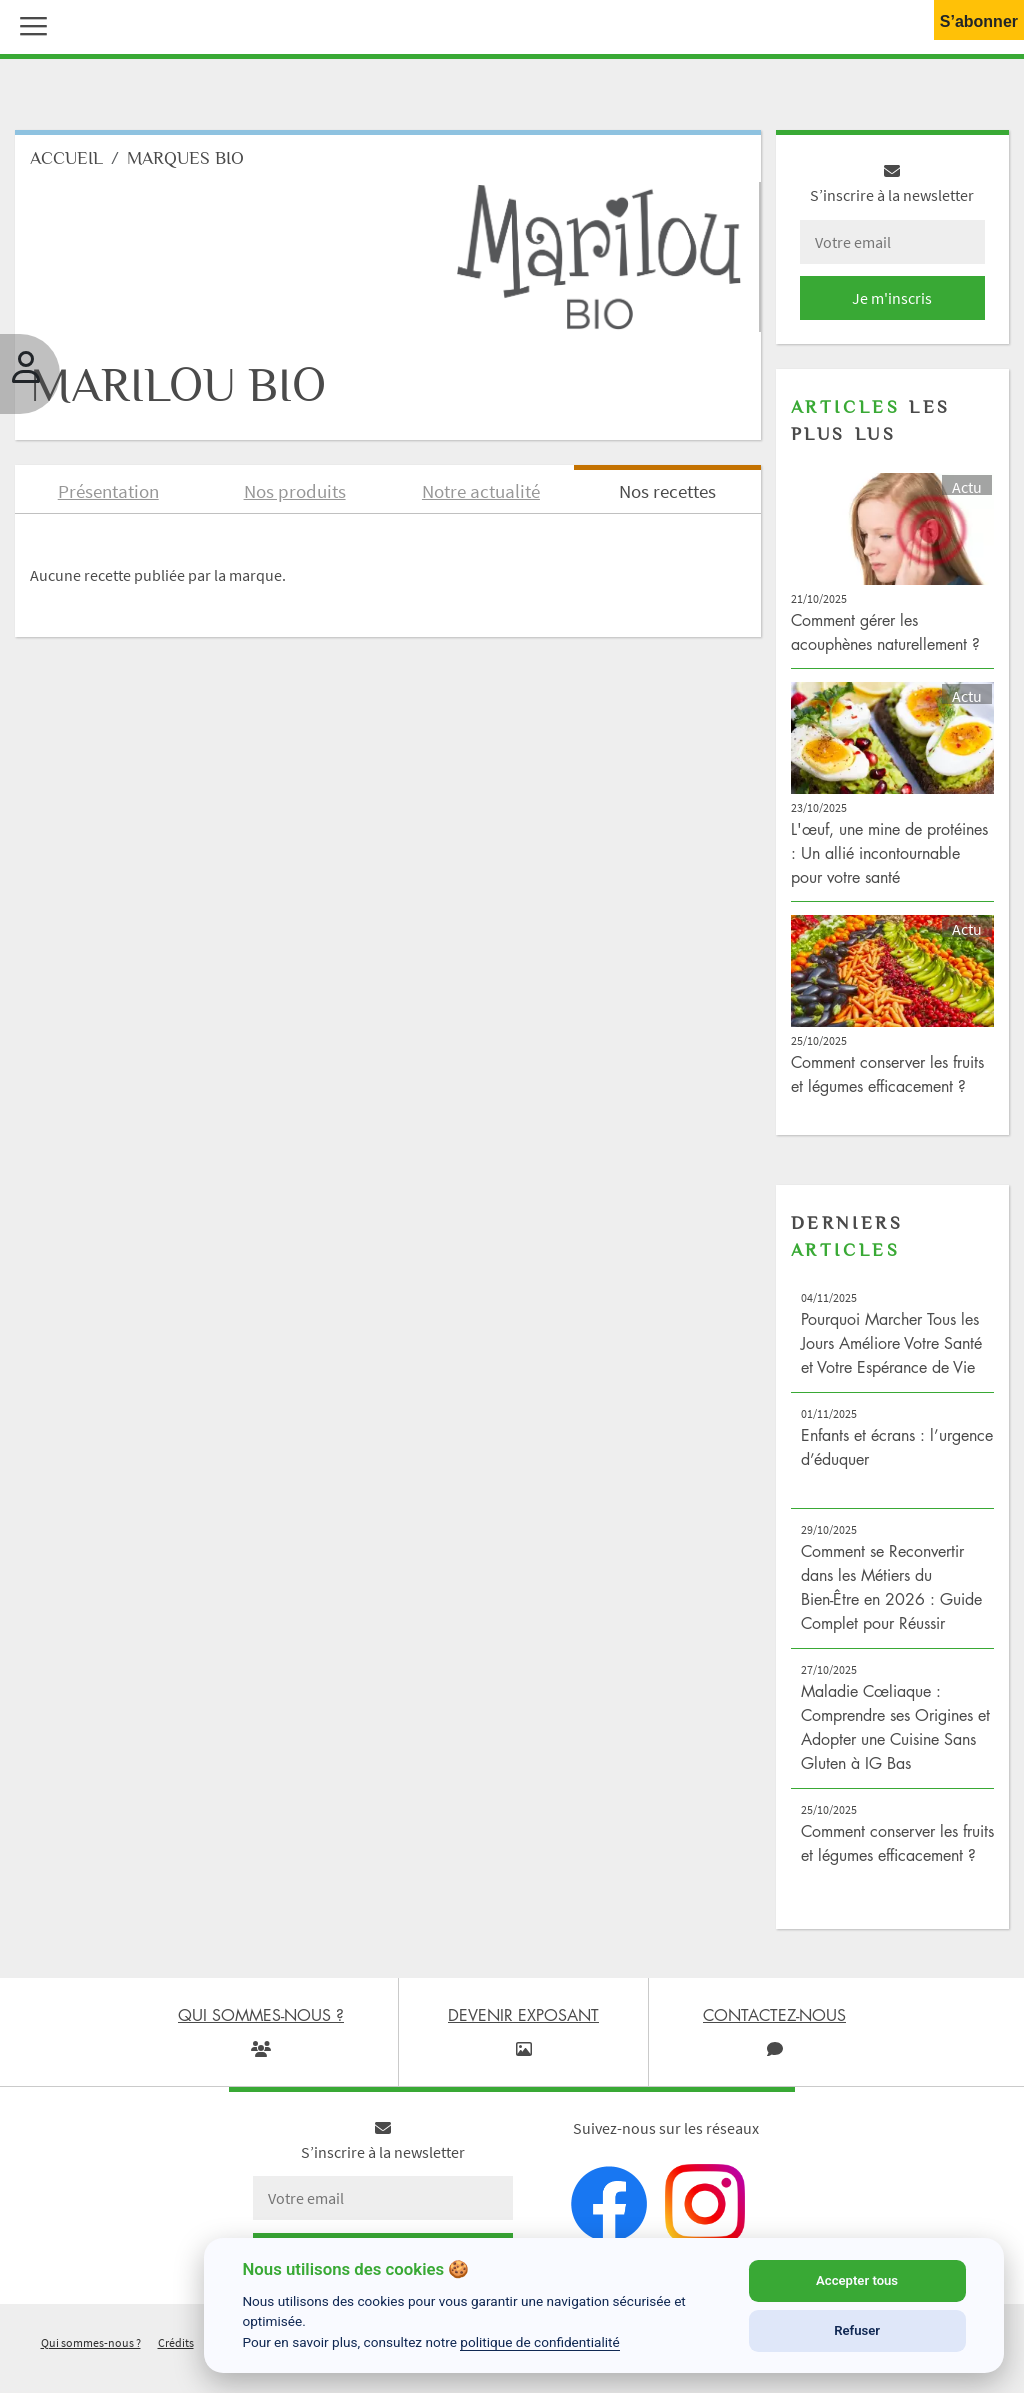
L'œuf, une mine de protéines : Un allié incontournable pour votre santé (889, 853)
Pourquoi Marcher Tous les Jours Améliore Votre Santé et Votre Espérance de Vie (891, 1343)
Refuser (857, 2330)
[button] (29, 24)
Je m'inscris (892, 298)
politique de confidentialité (540, 2342)
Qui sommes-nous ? (91, 2342)
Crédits (176, 2342)
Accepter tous (857, 2280)
